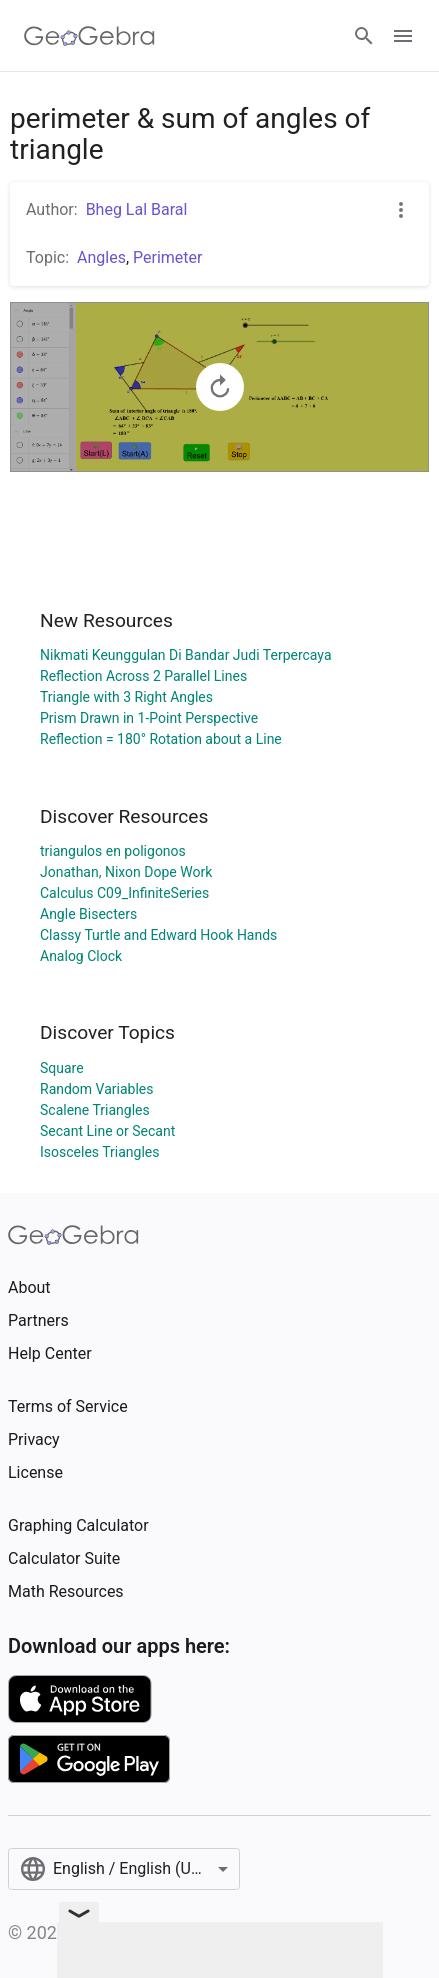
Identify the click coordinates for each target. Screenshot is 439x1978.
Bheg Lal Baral (137, 209)
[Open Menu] (403, 36)
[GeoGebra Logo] (89, 36)
